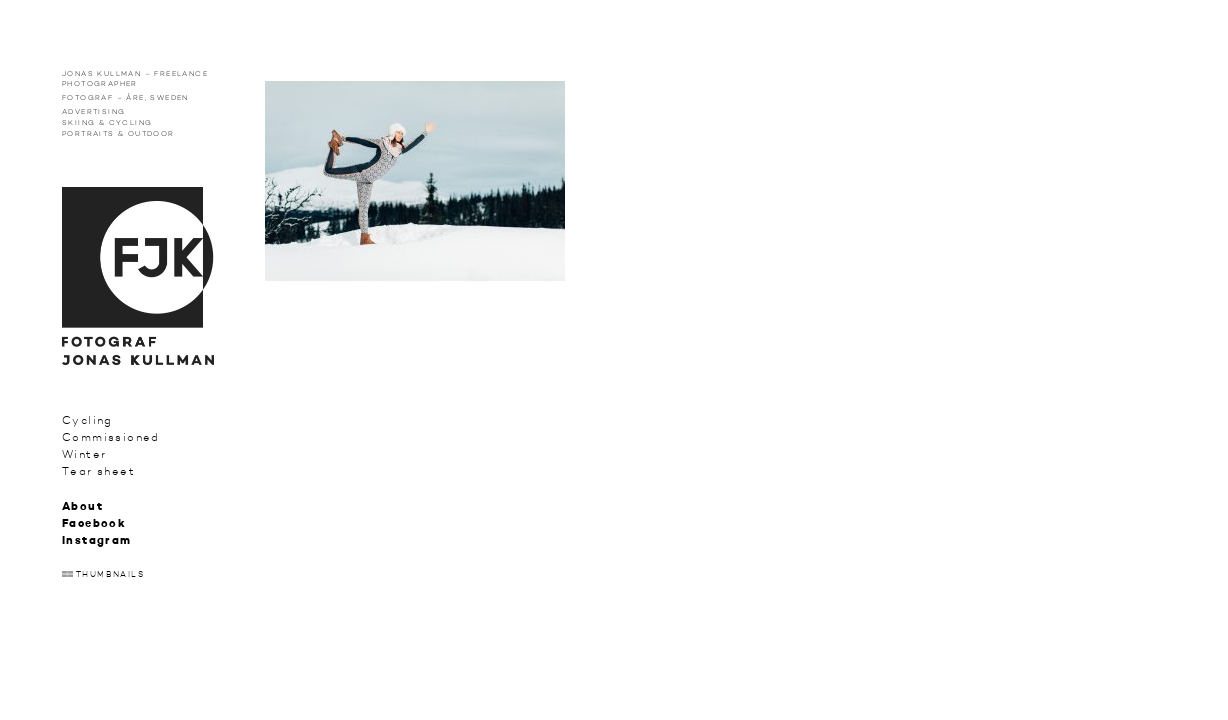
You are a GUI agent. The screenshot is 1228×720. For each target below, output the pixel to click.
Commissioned (111, 437)
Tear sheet (98, 471)
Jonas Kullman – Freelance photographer (135, 78)
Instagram (97, 541)
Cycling (87, 420)
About (82, 507)
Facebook (94, 524)
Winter (84, 454)
